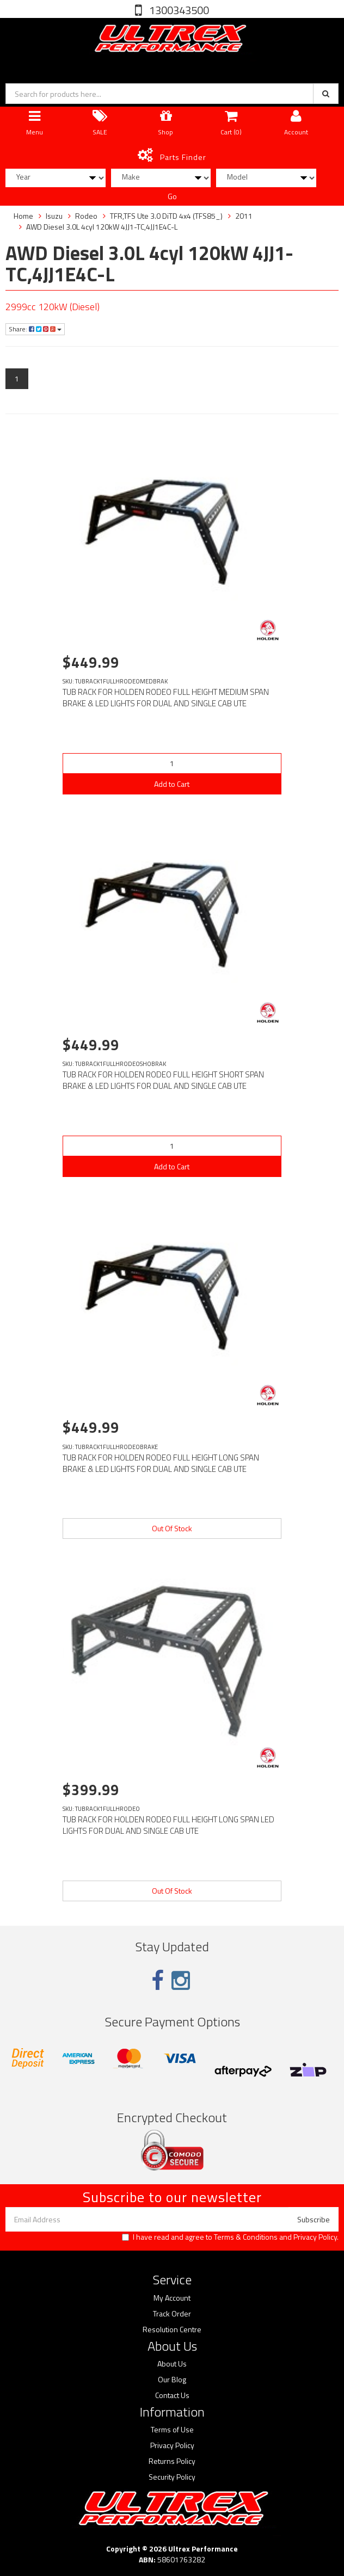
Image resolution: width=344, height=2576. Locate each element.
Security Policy (172, 2477)
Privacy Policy (315, 2236)
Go (172, 196)
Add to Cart (171, 784)
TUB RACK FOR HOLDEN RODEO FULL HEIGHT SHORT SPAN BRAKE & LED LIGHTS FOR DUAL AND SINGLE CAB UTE (163, 1080)
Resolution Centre (172, 2329)
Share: (35, 329)
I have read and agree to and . (230, 2237)
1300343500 (178, 10)
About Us (172, 2363)
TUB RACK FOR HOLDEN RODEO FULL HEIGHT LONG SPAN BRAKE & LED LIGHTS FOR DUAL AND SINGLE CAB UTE (161, 1463)
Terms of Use (172, 2429)
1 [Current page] (17, 378)
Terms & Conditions (246, 2236)
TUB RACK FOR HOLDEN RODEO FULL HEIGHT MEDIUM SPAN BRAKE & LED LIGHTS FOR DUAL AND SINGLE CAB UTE (166, 698)
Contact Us (172, 2395)
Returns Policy (172, 2461)
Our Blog (172, 2379)
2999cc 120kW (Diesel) (52, 306)
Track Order (172, 2313)
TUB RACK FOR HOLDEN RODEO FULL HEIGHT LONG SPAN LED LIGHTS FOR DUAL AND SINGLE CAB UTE (168, 1825)
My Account (172, 2297)
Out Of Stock (172, 1528)
